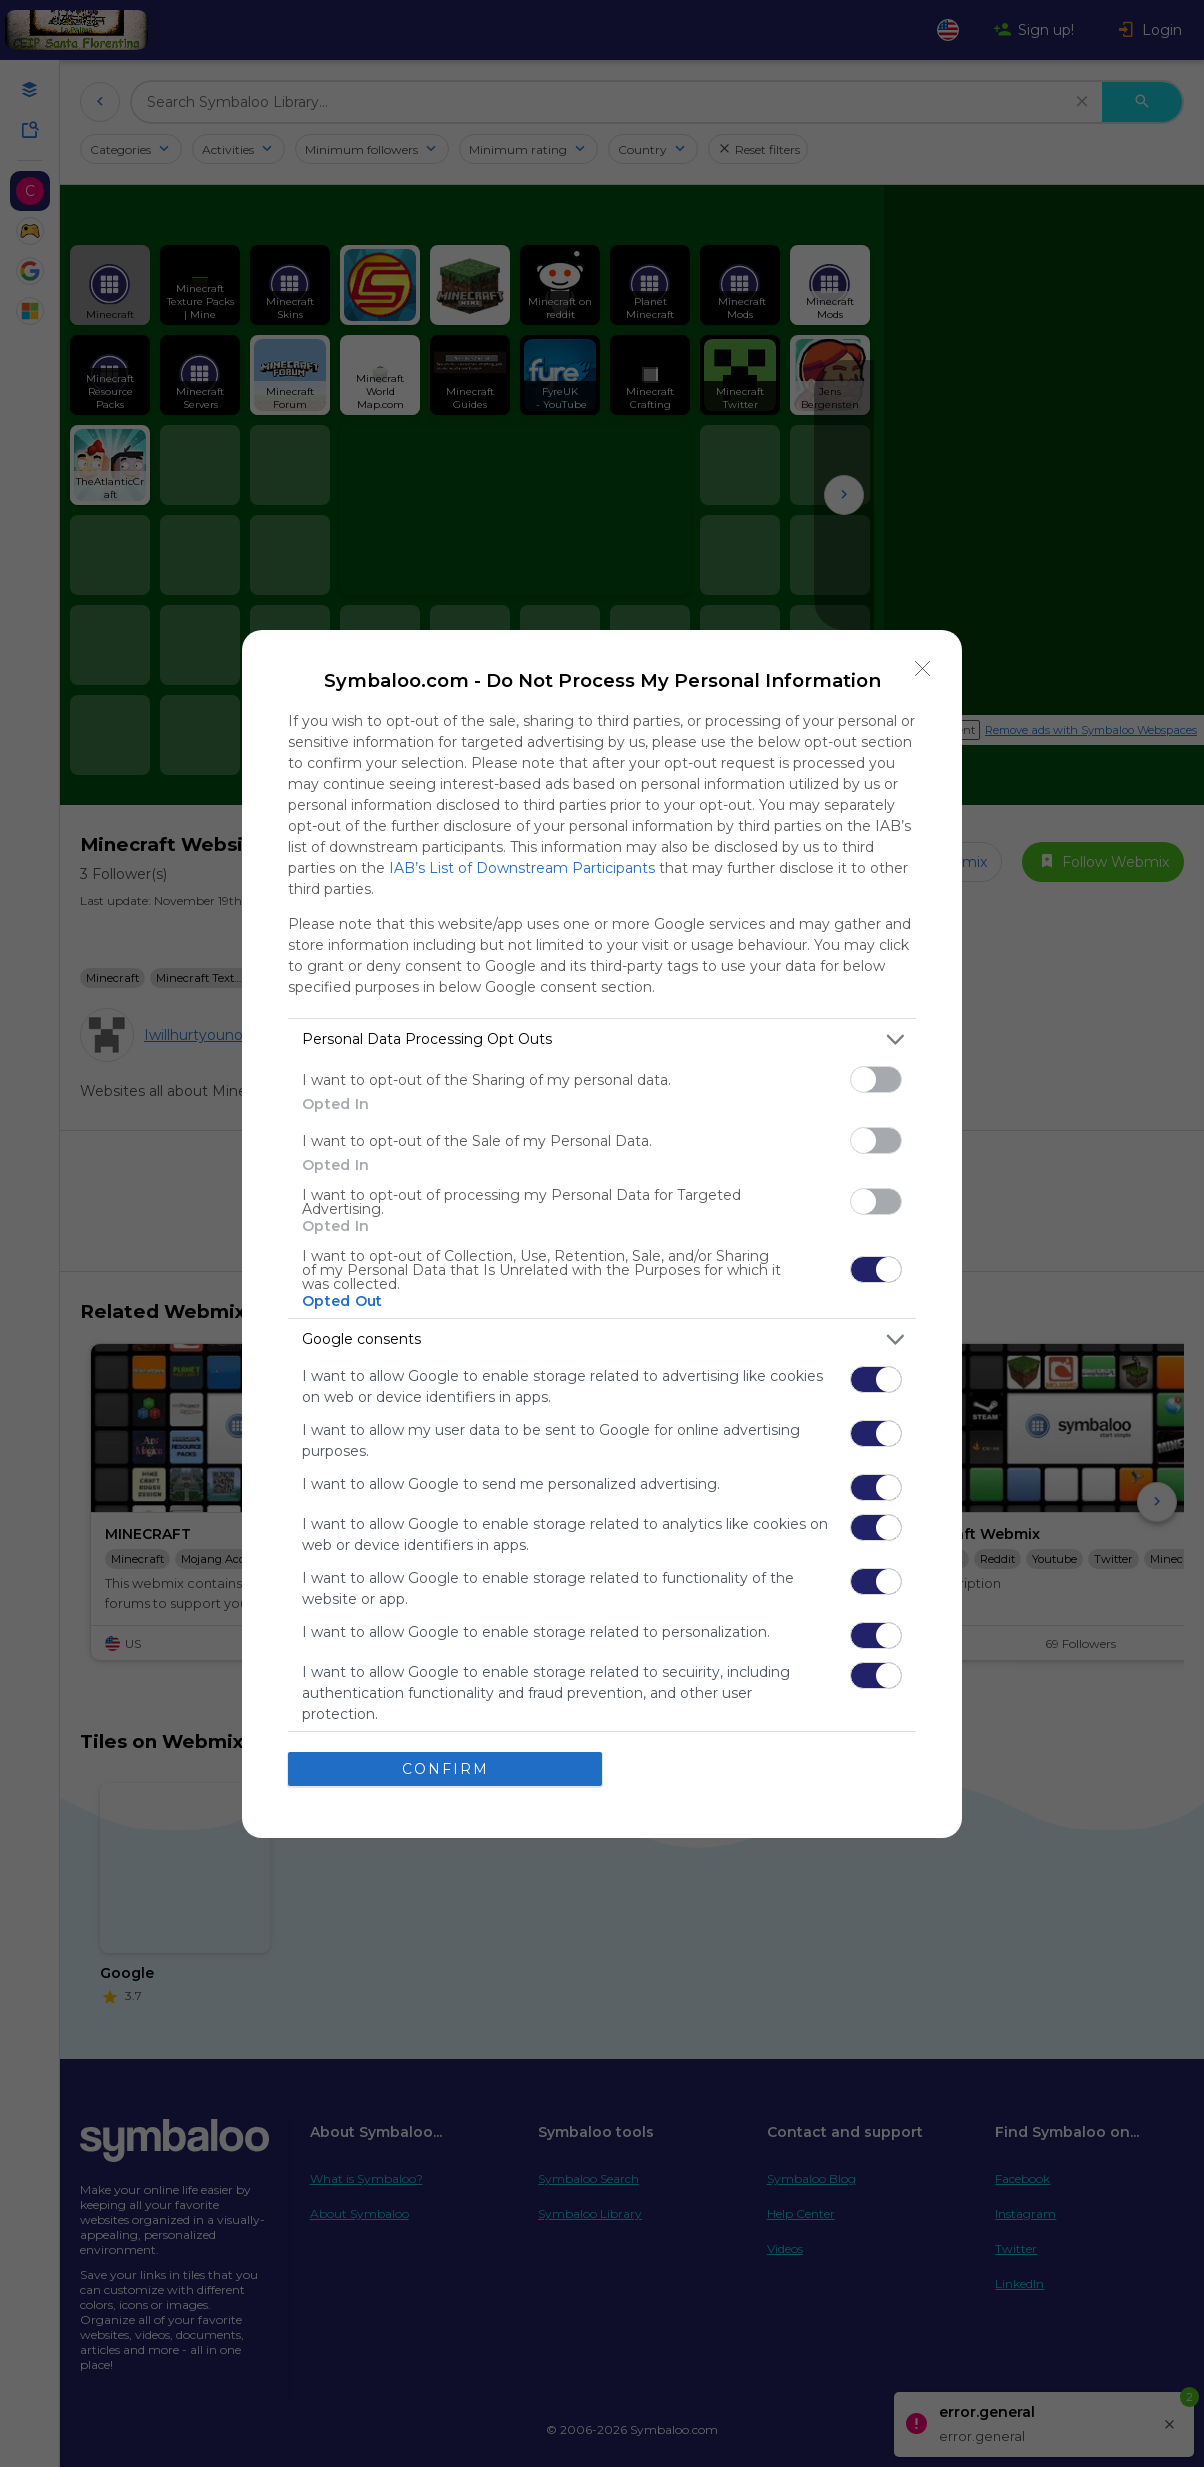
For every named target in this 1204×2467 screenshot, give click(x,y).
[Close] (923, 669)
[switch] (876, 1079)
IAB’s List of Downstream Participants (522, 868)
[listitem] (602, 1039)
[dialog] (602, 1234)
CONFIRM (445, 1769)
